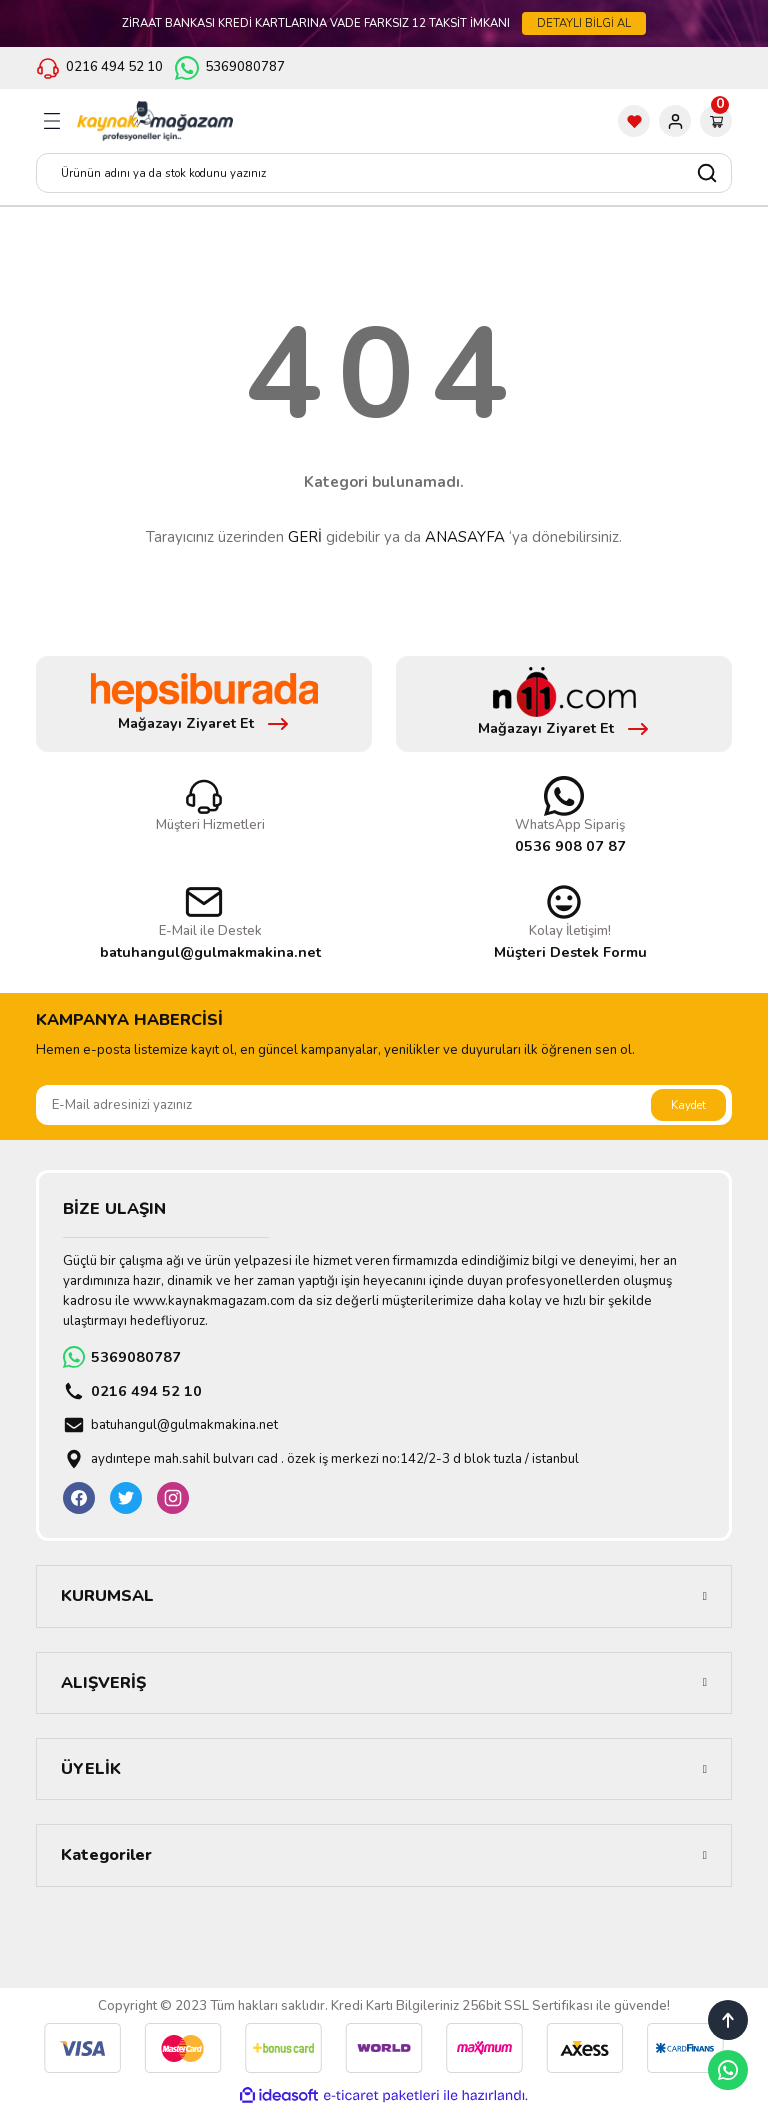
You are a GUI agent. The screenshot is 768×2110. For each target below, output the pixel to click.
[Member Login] (675, 121)
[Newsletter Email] (384, 1105)
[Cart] (716, 121)
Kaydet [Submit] (688, 1105)
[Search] (384, 173)
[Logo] (155, 121)
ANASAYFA (465, 537)
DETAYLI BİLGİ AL (584, 23)
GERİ (305, 537)
